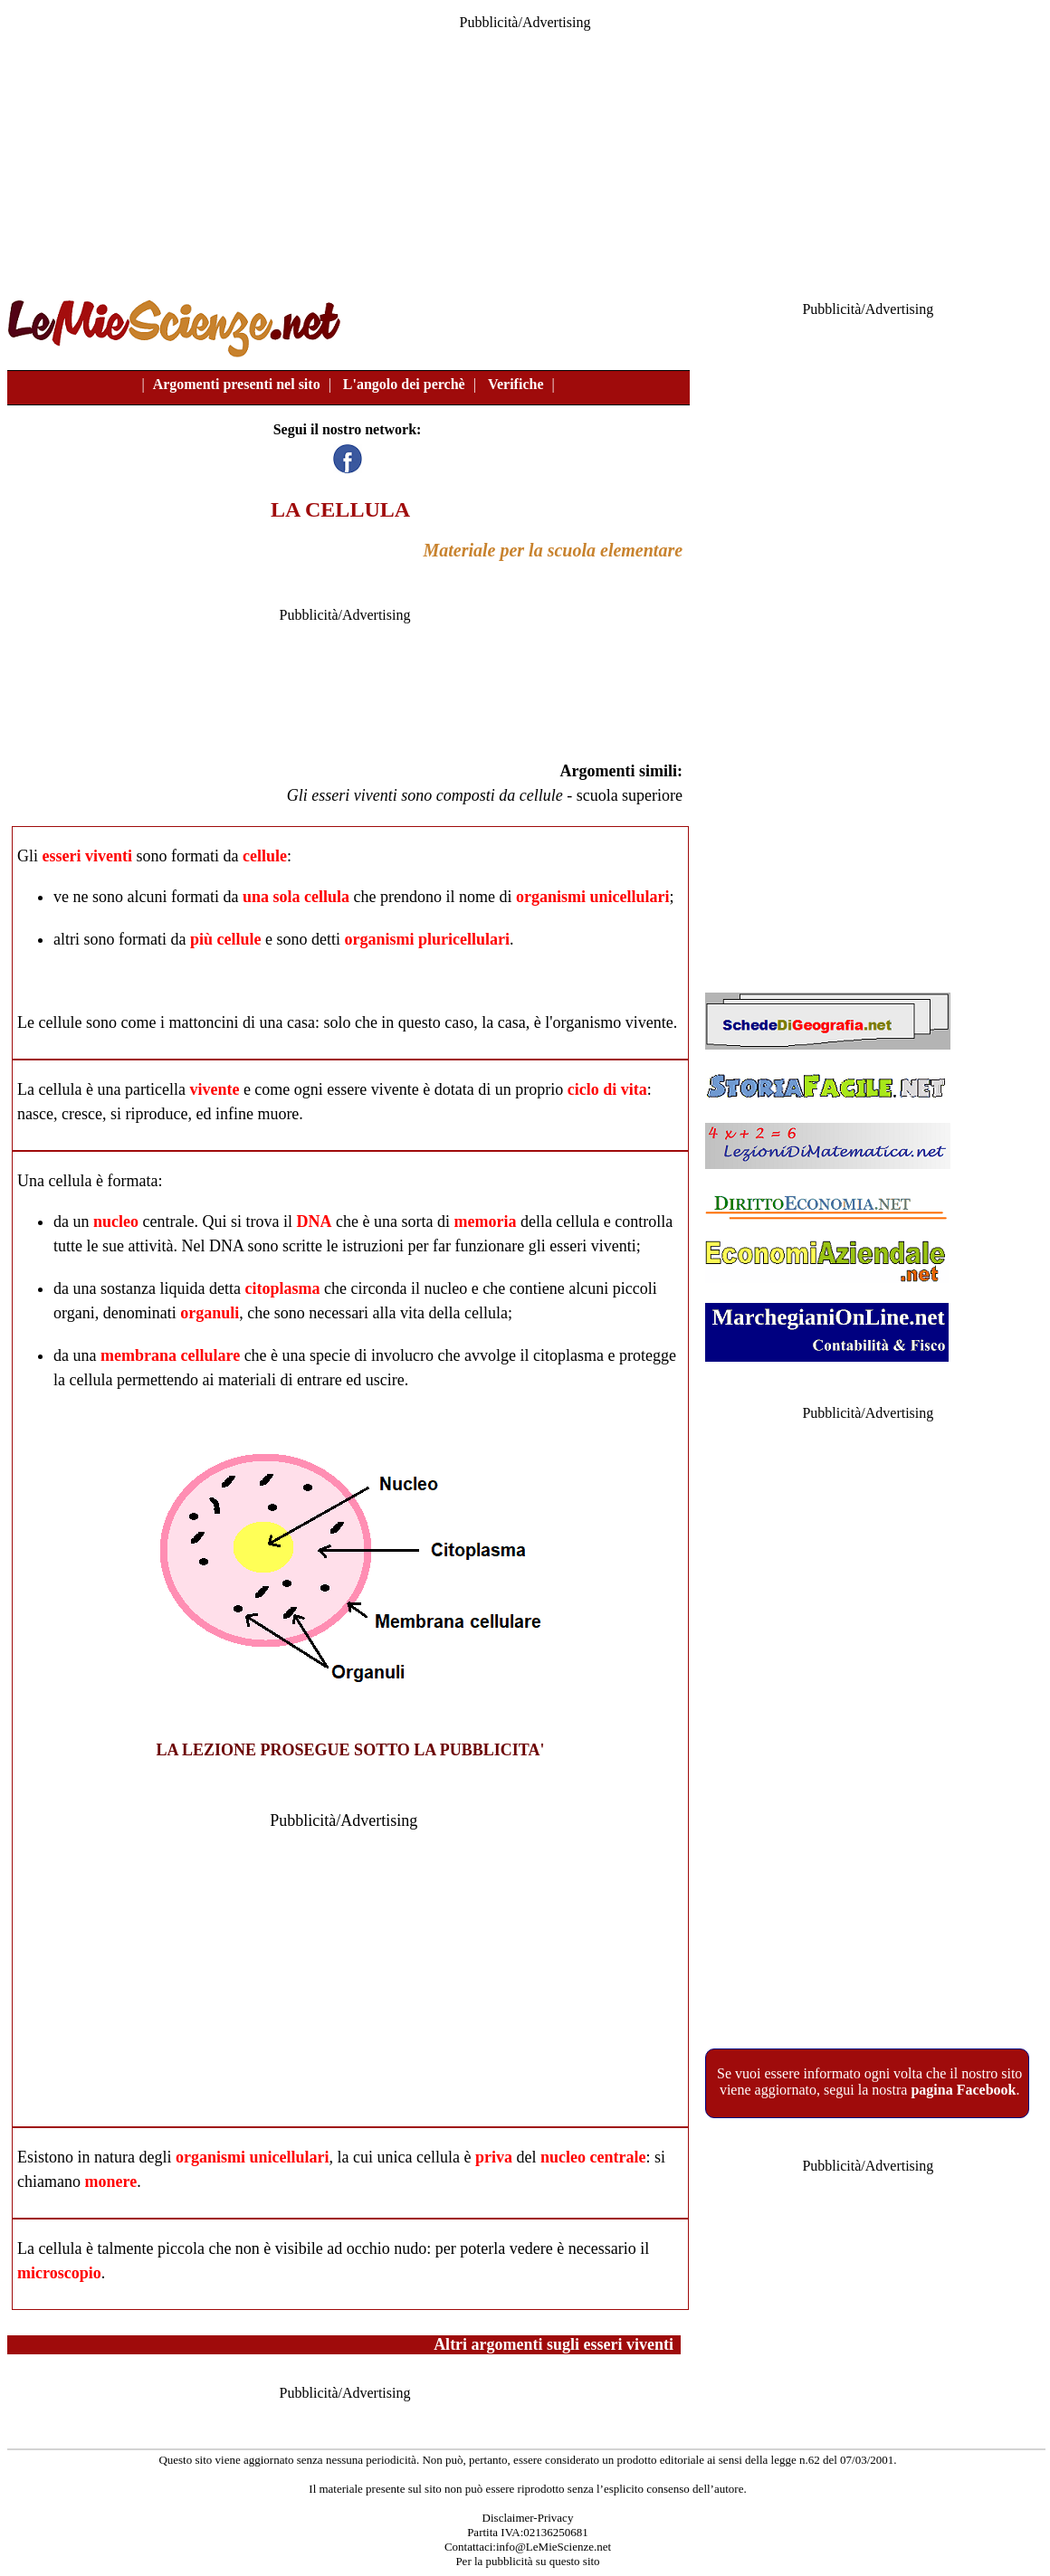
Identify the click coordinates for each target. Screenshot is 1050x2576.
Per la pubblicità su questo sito (527, 2561)
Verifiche (516, 384)
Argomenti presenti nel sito (236, 384)
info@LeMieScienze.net (553, 2546)
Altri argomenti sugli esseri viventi (553, 2344)
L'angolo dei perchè (404, 384)
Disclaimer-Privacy (528, 2517)
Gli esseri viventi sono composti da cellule (425, 795)
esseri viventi (87, 856)
